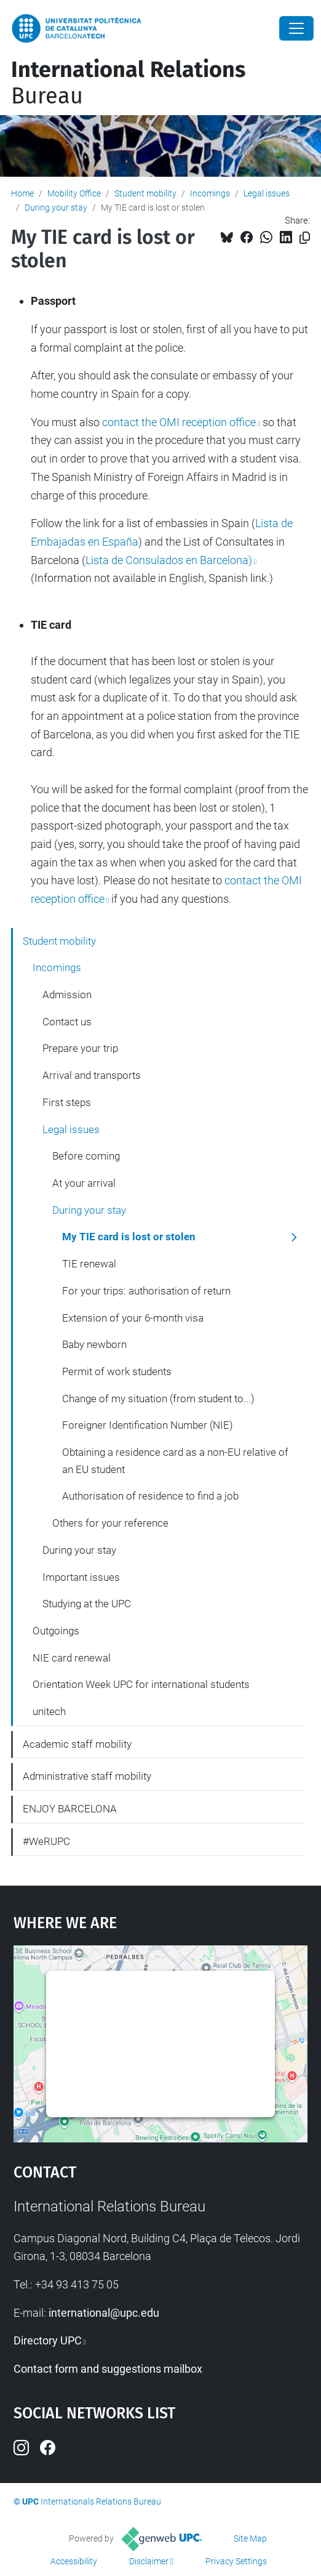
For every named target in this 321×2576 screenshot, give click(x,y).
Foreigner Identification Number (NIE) (147, 1425)
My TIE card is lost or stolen (129, 1236)
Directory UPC (48, 2340)
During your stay (56, 207)
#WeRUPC (46, 1841)
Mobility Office (74, 193)
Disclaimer (148, 2561)
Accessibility (73, 2561)
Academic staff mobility (77, 1744)
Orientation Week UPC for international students (141, 1684)
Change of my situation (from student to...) (158, 1398)
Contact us (67, 1021)
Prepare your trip (80, 1048)
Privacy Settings (236, 2561)
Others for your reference (110, 1523)
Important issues (81, 1577)
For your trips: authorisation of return (146, 1291)
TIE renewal (89, 1264)
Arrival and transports (91, 1075)
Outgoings (56, 1631)
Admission (67, 994)
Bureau (128, 83)
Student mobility (145, 193)
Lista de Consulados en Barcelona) (168, 560)
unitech (49, 1711)
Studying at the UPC (86, 1603)
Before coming (86, 1156)
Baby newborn (94, 1344)
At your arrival (84, 1183)
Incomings (210, 193)
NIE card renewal (72, 1658)
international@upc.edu (104, 2312)
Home (22, 193)
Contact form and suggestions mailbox (108, 2368)
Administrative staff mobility (87, 1776)
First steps (66, 1102)
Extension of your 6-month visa (133, 1318)
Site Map (250, 2538)
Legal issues (267, 193)
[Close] (296, 28)
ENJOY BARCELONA (70, 1809)
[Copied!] (304, 238)
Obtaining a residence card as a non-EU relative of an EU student (175, 1461)
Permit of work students (117, 1371)
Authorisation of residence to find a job (150, 1496)
